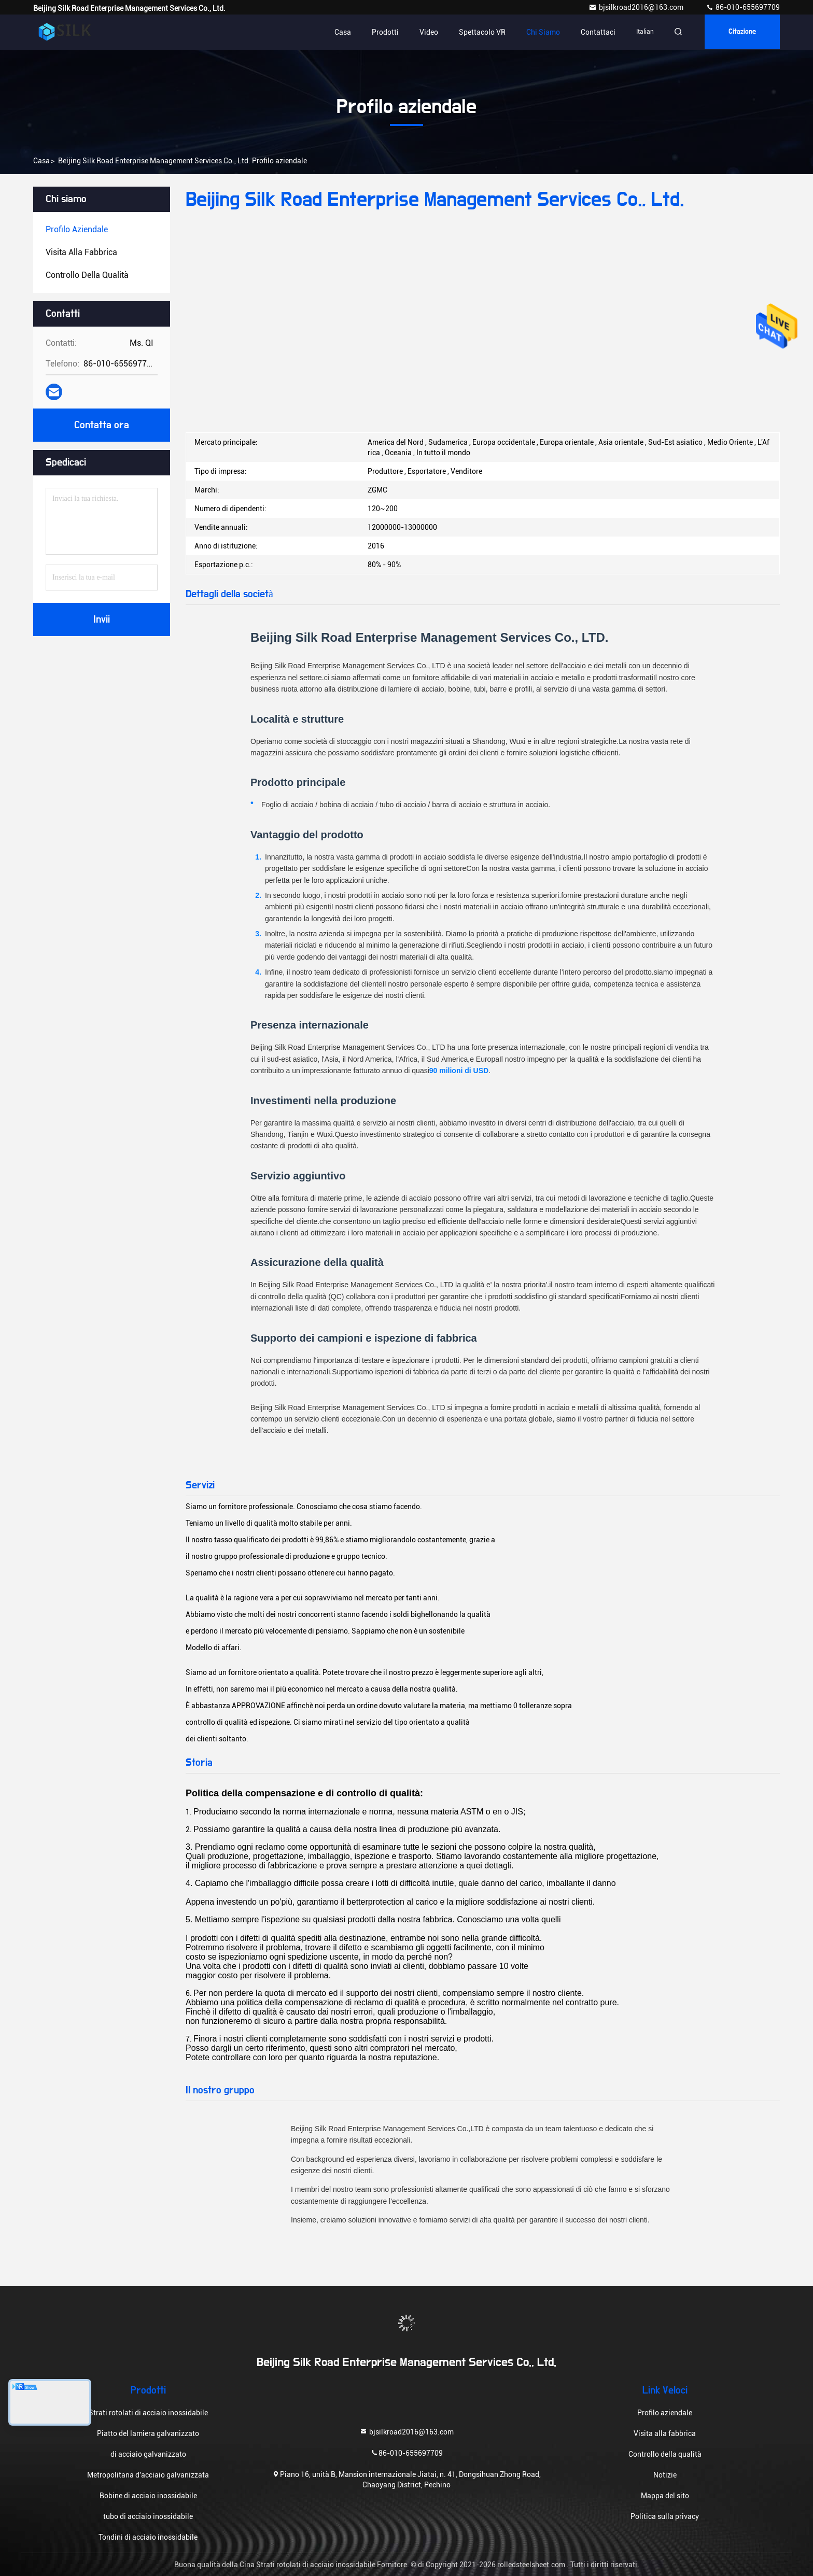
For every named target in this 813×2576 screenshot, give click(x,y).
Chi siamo (540, 32)
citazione (741, 32)
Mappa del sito (665, 2495)
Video (425, 32)
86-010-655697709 (743, 7)
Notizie (665, 2475)
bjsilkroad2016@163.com (636, 7)
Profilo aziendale (664, 2413)
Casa (339, 32)
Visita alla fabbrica (665, 2433)
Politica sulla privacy (664, 2516)
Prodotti (382, 32)
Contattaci (595, 32)
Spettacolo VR (479, 32)
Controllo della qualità (665, 2454)
